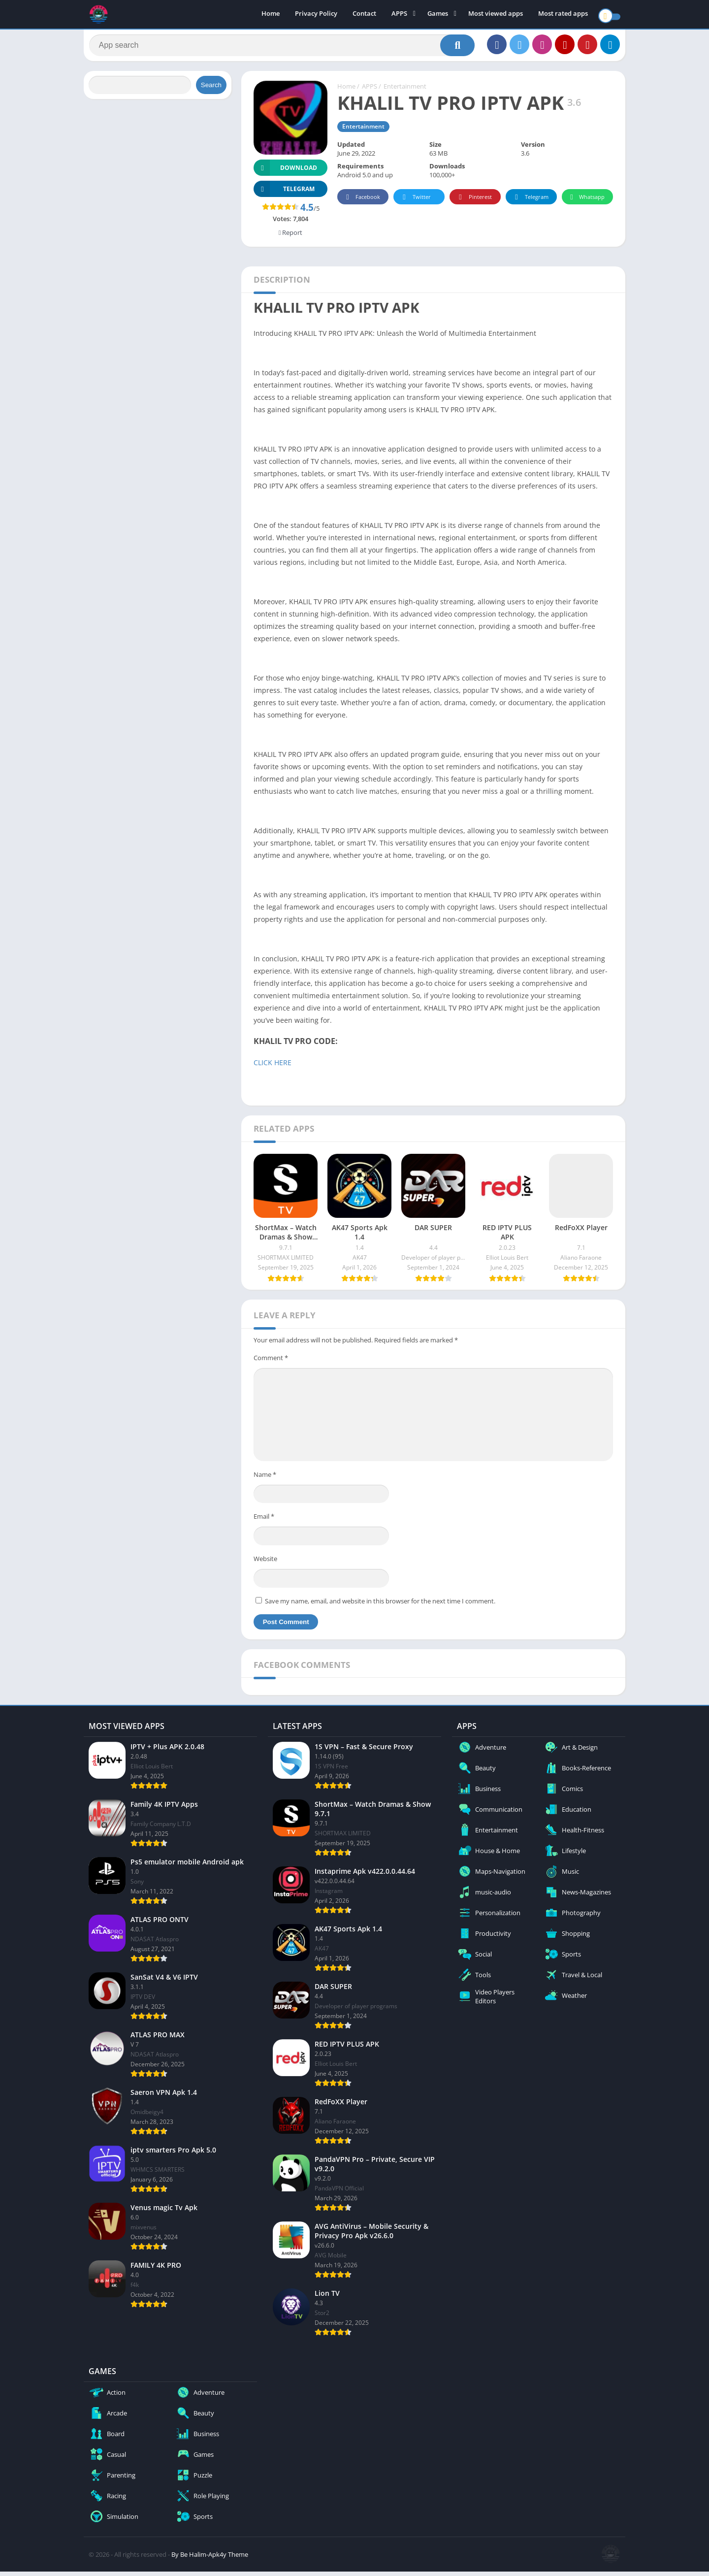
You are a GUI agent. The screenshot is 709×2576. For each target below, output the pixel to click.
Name (265, 1479)
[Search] (282, 48)
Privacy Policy (316, 14)
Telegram (530, 202)
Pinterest (473, 202)
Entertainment (405, 91)
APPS (399, 14)
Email (264, 1521)
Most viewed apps (495, 14)
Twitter (415, 202)
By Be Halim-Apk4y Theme (209, 2558)
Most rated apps (563, 14)
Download (285, 172)
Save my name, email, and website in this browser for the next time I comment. (380, 1605)
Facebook (361, 202)
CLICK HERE (273, 1067)
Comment (271, 1362)
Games (437, 14)
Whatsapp (586, 202)
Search (211, 90)
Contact (364, 14)
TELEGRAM (284, 194)
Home (270, 14)
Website (265, 1563)
